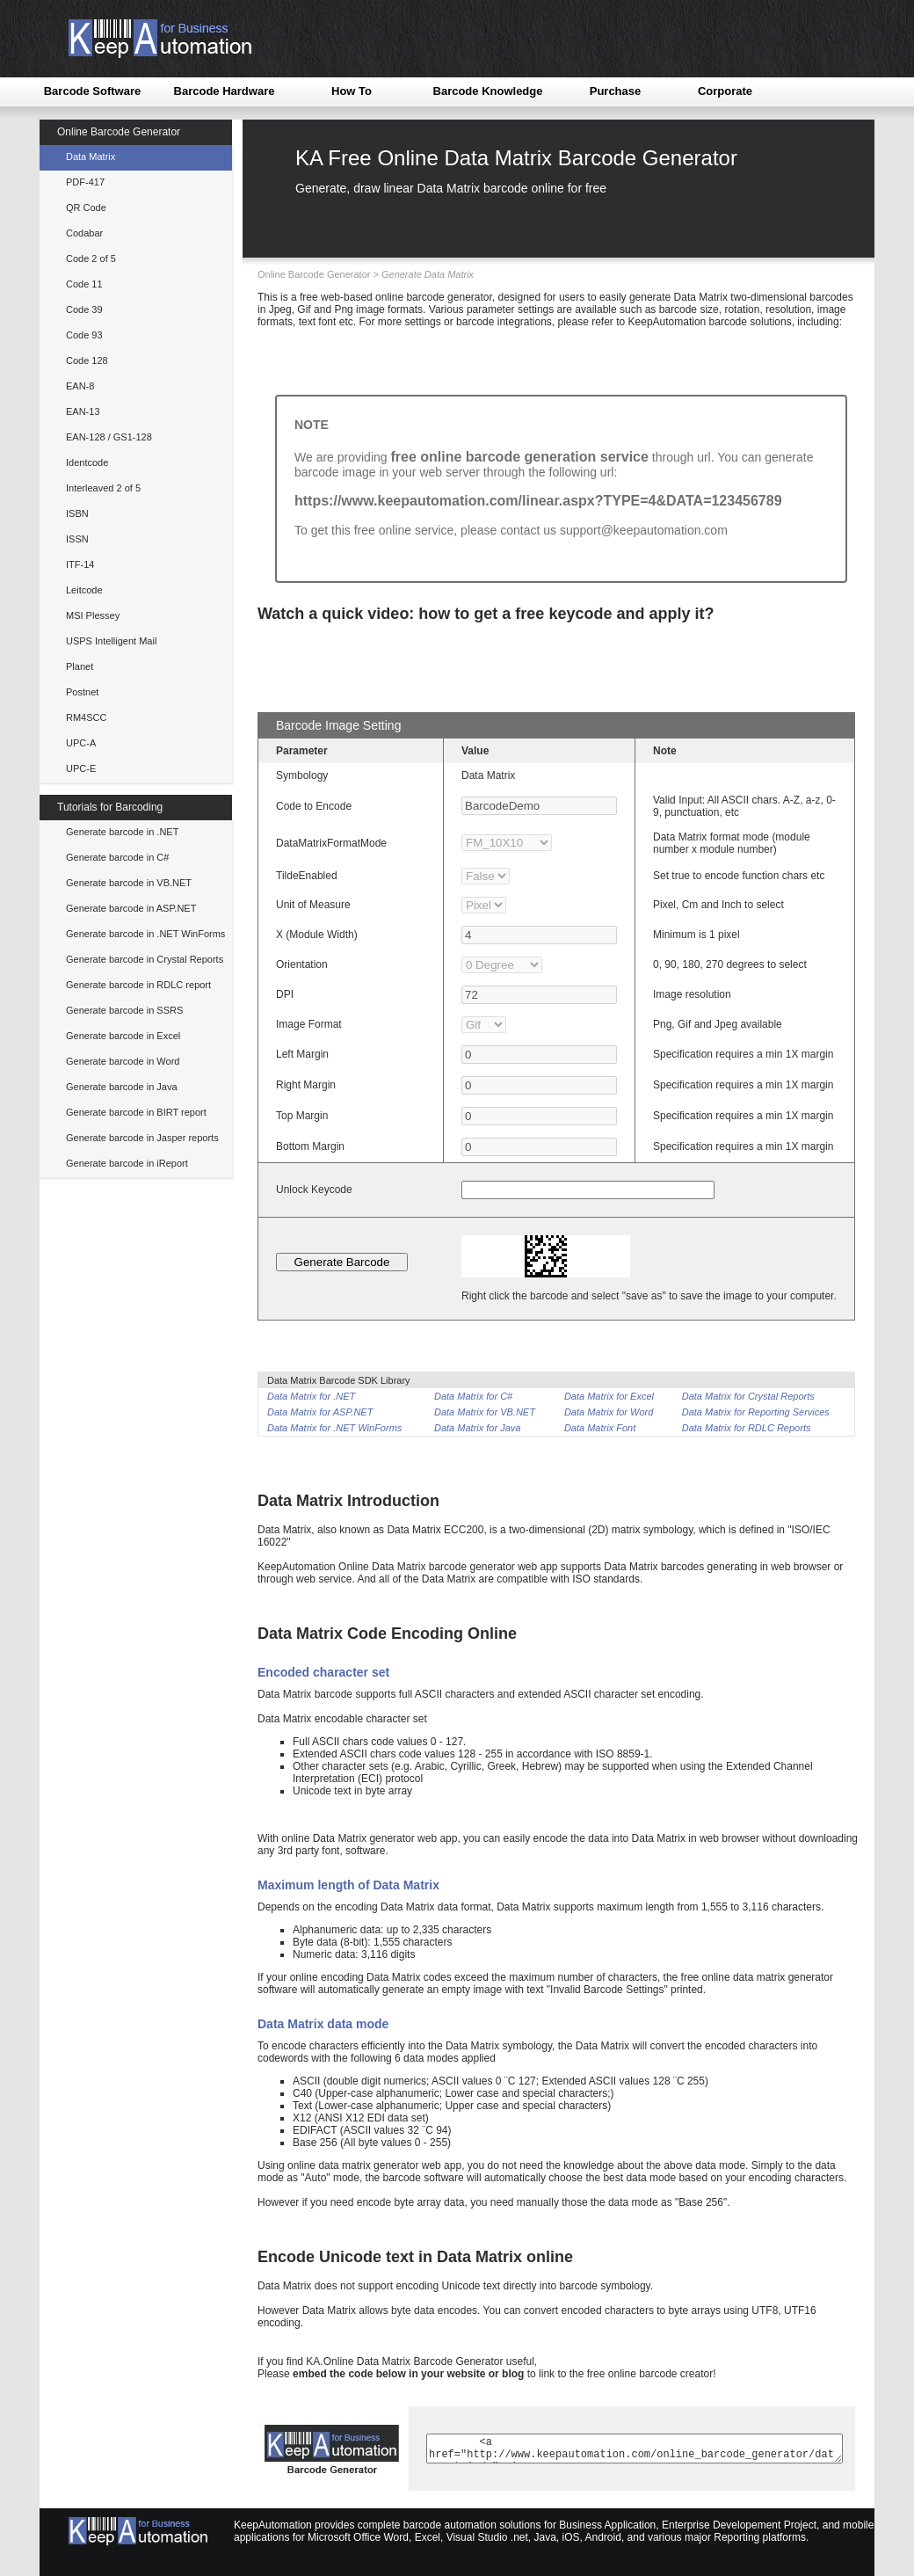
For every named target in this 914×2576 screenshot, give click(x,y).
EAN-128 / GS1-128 (109, 437)
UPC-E (81, 768)
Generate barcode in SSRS (124, 1010)
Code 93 (84, 335)
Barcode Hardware (224, 91)
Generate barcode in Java (122, 1086)
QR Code (86, 207)
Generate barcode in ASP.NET (131, 908)
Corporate (725, 91)
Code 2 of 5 (91, 258)
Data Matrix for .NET (311, 1396)
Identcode (87, 462)
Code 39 (84, 309)
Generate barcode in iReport (127, 1163)
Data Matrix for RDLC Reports (746, 1428)
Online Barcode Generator (118, 132)
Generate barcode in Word (122, 1061)
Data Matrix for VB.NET (484, 1412)
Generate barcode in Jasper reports (142, 1137)
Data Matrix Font (599, 1428)
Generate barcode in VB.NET (129, 882)
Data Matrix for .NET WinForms (334, 1428)
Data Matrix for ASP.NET (320, 1412)
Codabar (84, 233)
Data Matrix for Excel (609, 1396)
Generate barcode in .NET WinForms (145, 933)
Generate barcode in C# (117, 857)
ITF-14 (80, 564)
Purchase (616, 91)
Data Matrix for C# (473, 1396)
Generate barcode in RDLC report (138, 984)
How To (351, 91)
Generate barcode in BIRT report (136, 1112)
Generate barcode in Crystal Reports (144, 959)
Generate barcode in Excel (123, 1035)
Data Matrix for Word (608, 1412)
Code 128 (87, 360)
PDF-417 (85, 182)
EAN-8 (80, 386)
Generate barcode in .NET (122, 831)
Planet (79, 666)
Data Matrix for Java (477, 1428)
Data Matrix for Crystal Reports (748, 1396)
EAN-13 (83, 411)
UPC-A (81, 743)
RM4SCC (86, 717)
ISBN (77, 513)
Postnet (82, 692)
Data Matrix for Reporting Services (756, 1412)
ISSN (77, 539)
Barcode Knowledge (488, 91)
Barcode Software (92, 91)
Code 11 (84, 284)
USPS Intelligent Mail (111, 641)
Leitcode (84, 590)
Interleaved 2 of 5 (103, 488)
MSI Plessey (93, 615)
